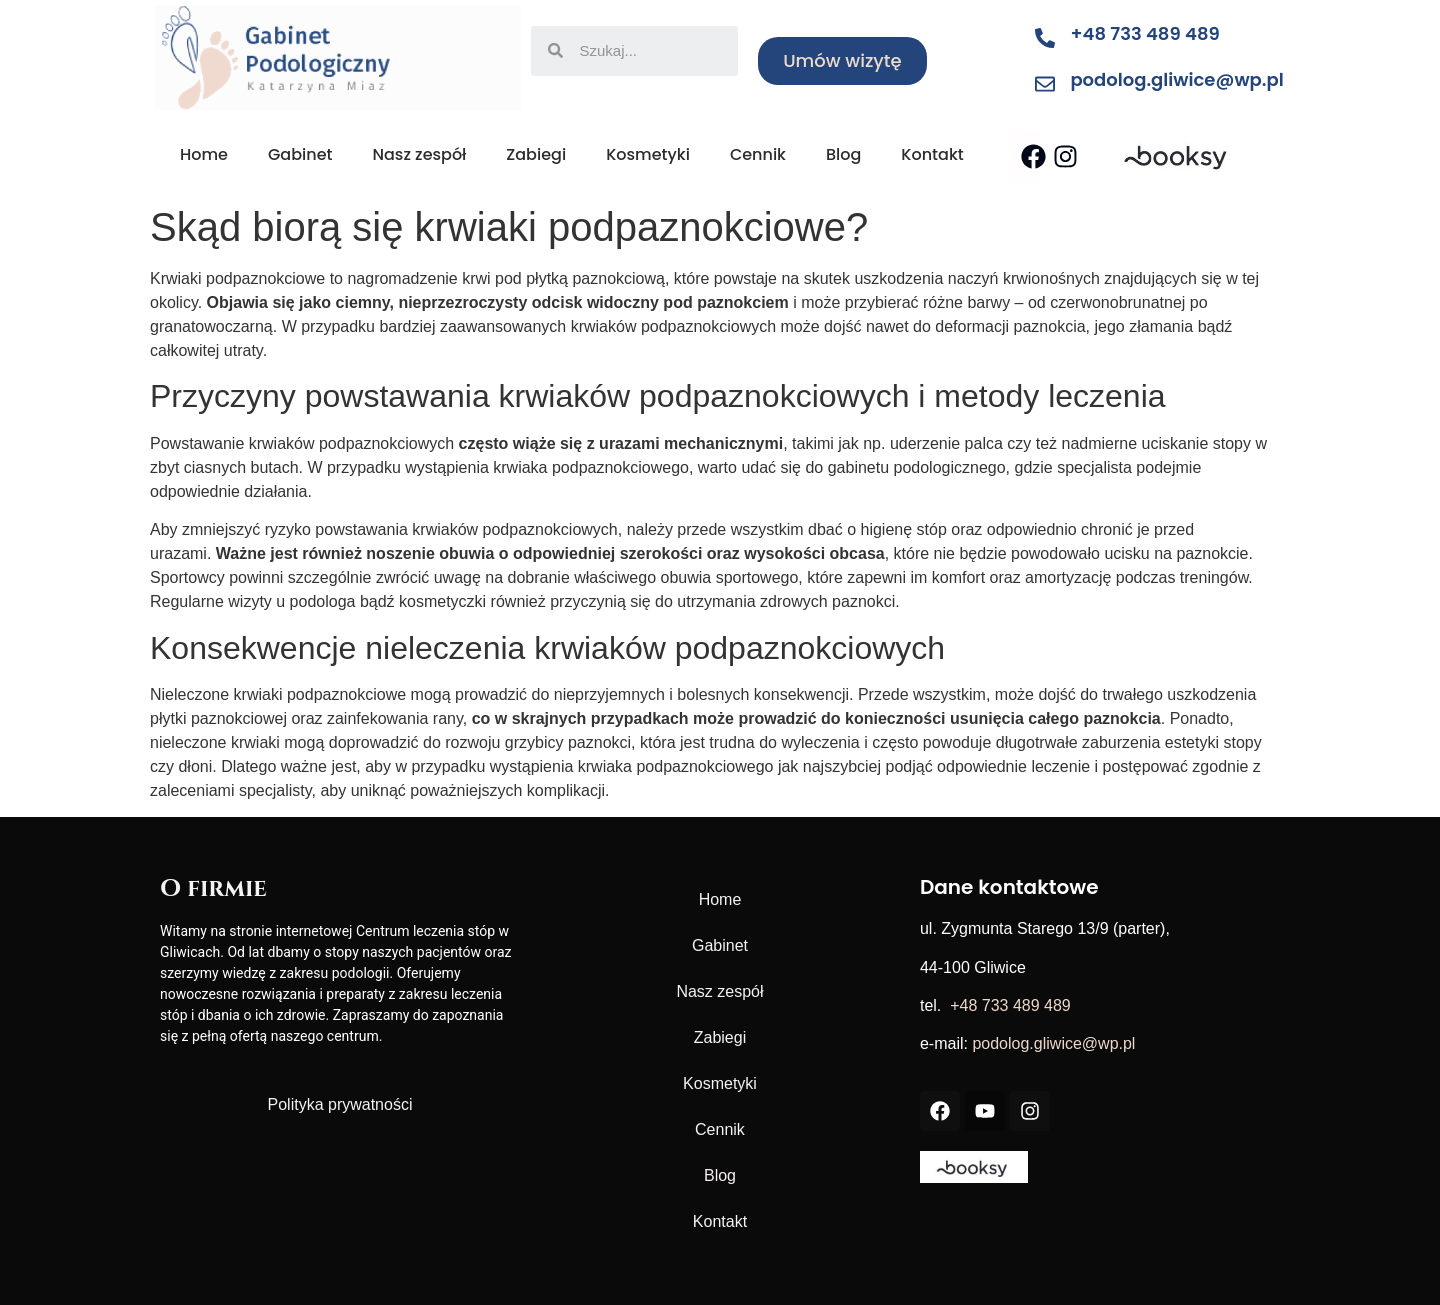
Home (204, 154)
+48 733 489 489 (1144, 33)
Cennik (758, 154)
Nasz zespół (419, 154)
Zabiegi (536, 154)
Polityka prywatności (340, 1104)
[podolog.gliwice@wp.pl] (1045, 84)
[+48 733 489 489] (1045, 38)
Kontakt (932, 154)
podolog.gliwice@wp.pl (1176, 79)
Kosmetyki (648, 154)
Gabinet (300, 154)
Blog (843, 154)
